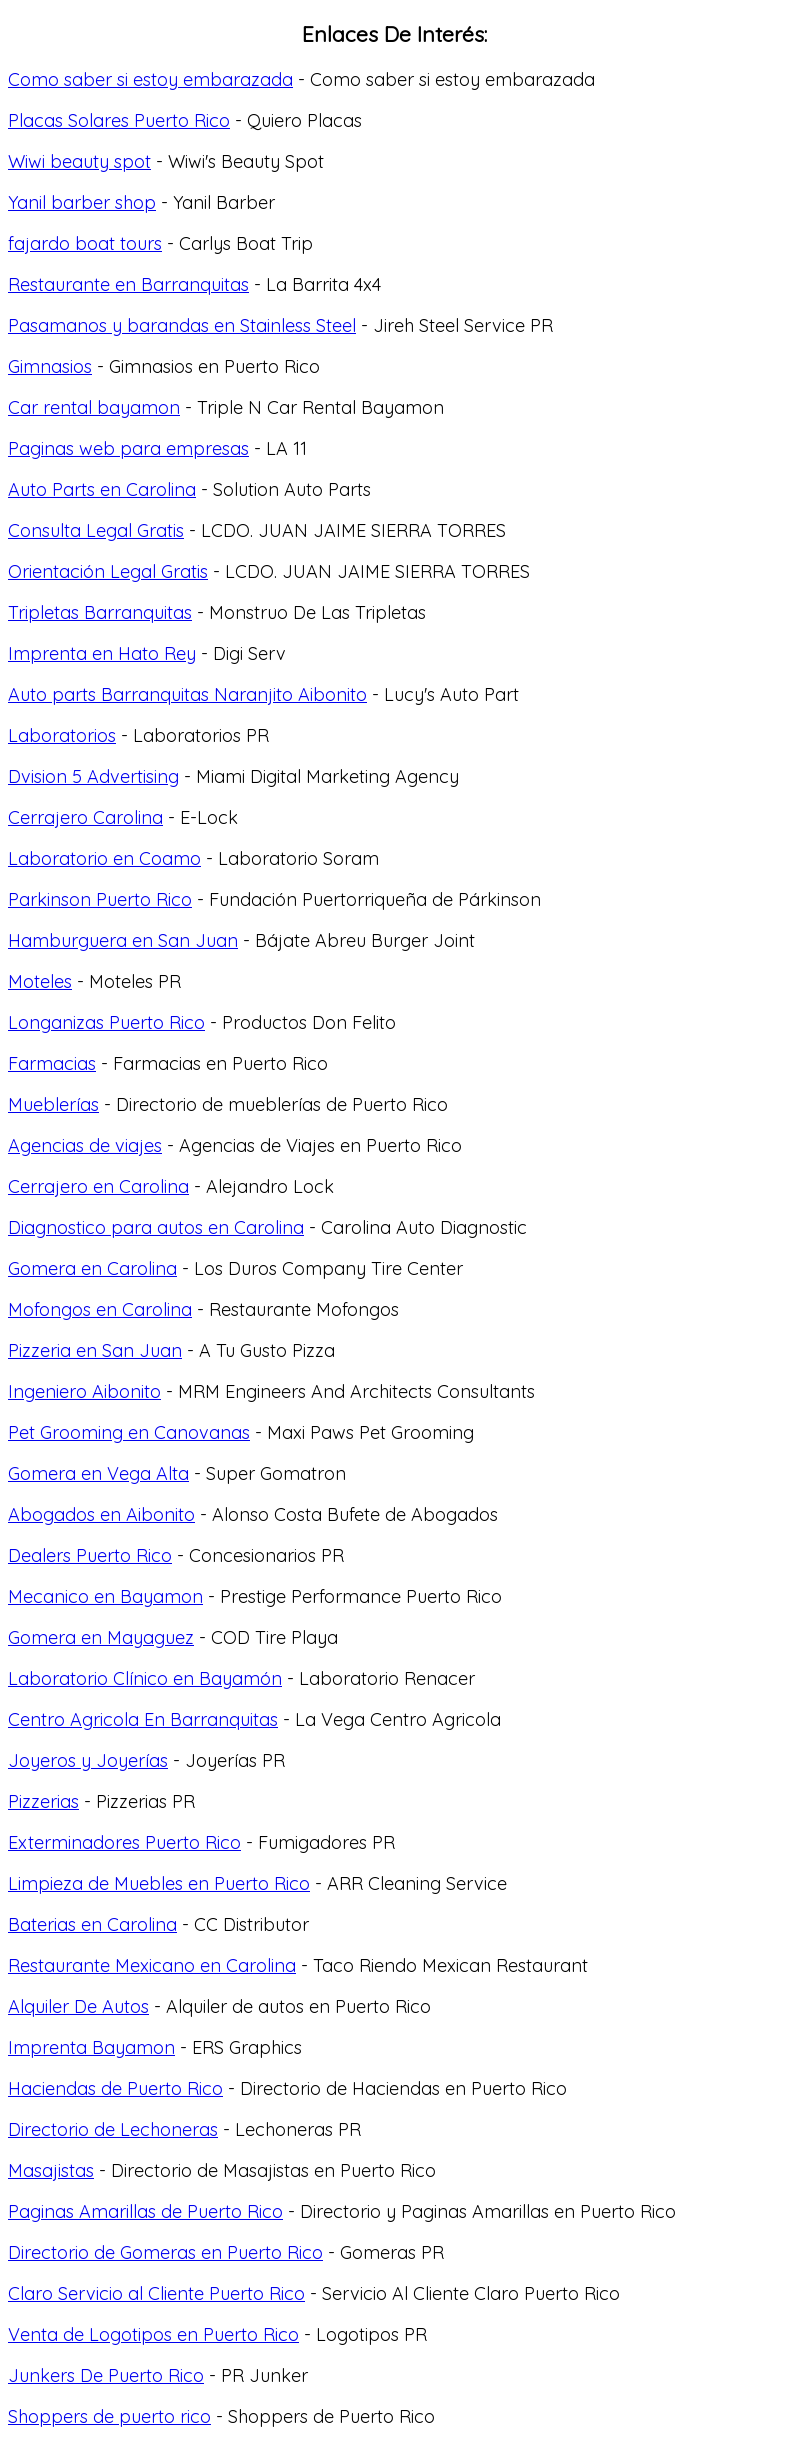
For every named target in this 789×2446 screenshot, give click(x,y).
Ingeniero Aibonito (84, 1391)
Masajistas (51, 2170)
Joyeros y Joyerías (88, 1760)
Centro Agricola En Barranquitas (143, 1719)
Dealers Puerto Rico (90, 1555)
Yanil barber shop (82, 202)
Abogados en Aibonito (101, 1514)
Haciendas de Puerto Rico (115, 2088)
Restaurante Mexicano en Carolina (152, 1965)
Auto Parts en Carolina (102, 489)
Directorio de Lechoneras (113, 2129)
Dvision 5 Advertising (93, 776)
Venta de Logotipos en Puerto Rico (153, 2334)
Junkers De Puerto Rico (106, 2375)
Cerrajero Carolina (85, 817)
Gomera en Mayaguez (101, 1637)
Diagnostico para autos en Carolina (156, 1227)
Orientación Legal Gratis (108, 571)
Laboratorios (62, 735)
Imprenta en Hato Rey (102, 653)
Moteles (40, 981)
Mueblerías (53, 1104)
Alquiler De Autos (78, 2006)
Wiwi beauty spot (79, 161)
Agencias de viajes (85, 1145)
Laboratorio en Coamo (104, 858)
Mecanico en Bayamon (105, 1596)
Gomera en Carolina (92, 1268)
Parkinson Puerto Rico (100, 899)
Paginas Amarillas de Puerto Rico (145, 2211)
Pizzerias (43, 1801)
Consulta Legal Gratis (96, 530)
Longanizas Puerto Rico (106, 1022)
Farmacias (52, 1063)
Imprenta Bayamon (91, 2047)
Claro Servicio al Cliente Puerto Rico (156, 2293)
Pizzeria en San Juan (95, 1350)
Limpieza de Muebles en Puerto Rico (159, 1883)
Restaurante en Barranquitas (128, 284)
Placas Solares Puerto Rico (119, 120)
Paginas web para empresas (128, 448)
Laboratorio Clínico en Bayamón (145, 1678)
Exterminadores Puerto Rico (124, 1842)
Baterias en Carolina (92, 1924)
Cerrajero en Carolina (98, 1186)
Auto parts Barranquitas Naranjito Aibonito (187, 694)
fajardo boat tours (85, 243)
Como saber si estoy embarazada (150, 79)
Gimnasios (50, 366)
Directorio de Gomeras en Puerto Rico (165, 2252)
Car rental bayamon (94, 407)
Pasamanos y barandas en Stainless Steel (182, 325)
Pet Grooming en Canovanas (129, 1432)
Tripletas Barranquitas (100, 612)
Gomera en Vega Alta (98, 1473)
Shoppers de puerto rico (109, 2416)
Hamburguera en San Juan (123, 940)
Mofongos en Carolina (100, 1309)
